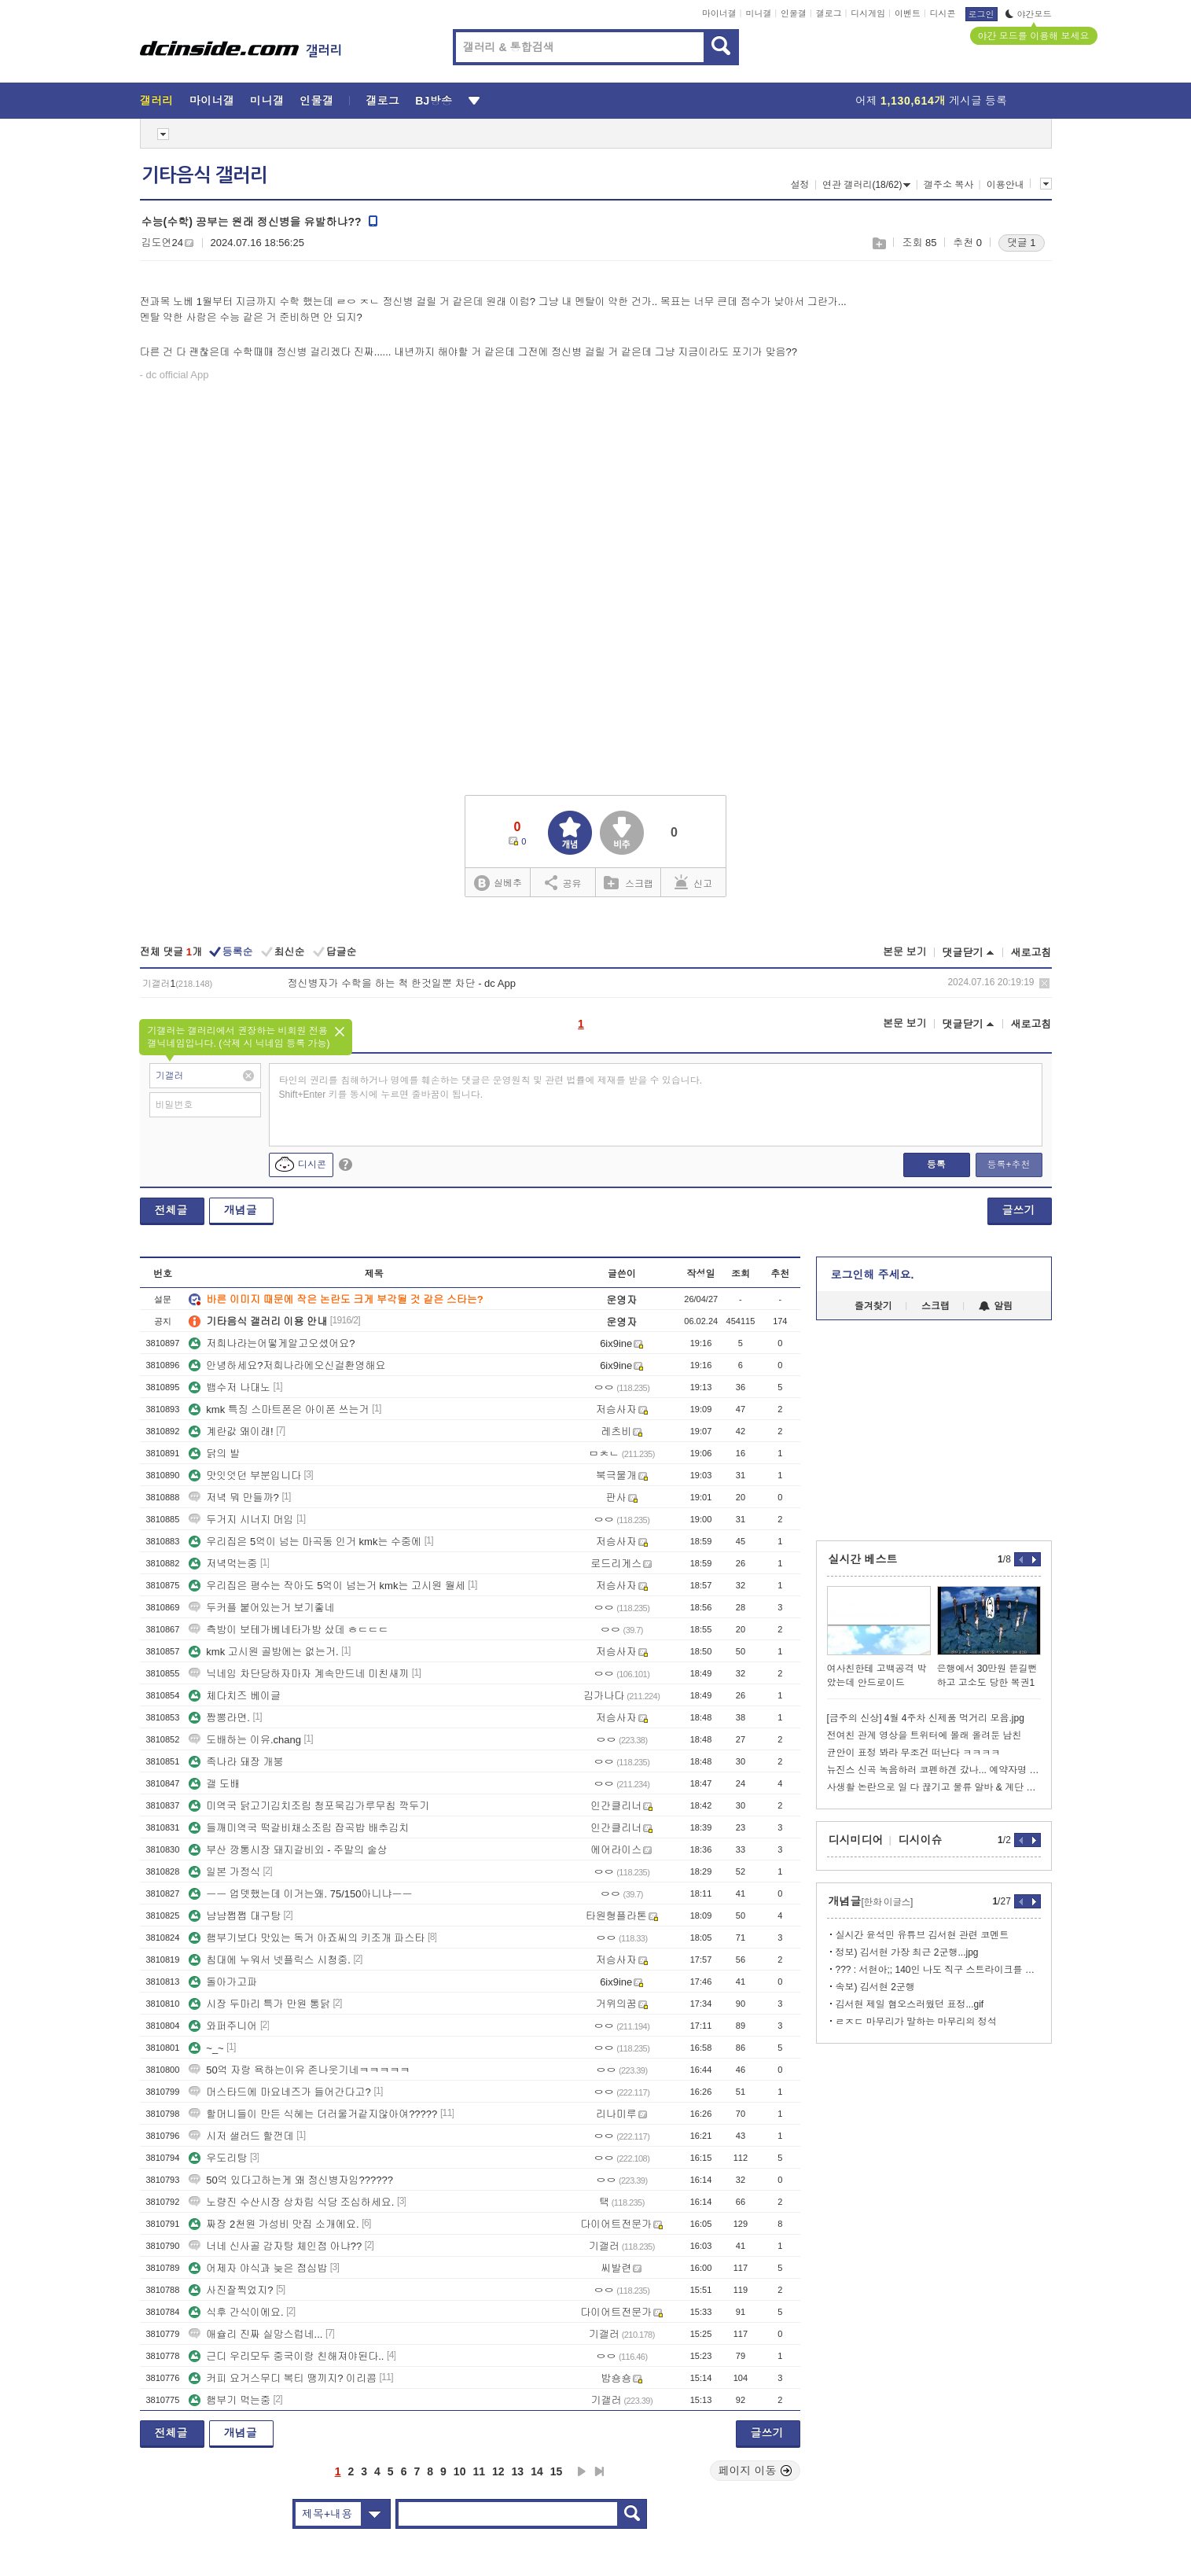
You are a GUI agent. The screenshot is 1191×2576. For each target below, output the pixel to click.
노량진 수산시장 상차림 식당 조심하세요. (291, 2202)
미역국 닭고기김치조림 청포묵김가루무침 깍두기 (309, 1806)
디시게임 (868, 13)
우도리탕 (218, 2158)
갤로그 (829, 13)
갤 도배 (214, 1784)
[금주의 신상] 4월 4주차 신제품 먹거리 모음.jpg (925, 1718)
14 (537, 2471)
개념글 (240, 1210)
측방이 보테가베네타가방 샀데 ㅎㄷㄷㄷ (288, 1630)
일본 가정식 (224, 1872)
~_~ (206, 2048)
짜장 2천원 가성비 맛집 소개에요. (273, 2224)
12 (498, 2471)
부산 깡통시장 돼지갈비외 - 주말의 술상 (288, 1850)
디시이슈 (921, 1840)
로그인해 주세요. (872, 1274)
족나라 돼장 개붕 (236, 1762)
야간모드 (1028, 14)
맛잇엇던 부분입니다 (245, 1475)
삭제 (1044, 983)
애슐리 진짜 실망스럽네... (255, 2334)
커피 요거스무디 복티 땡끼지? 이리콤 (283, 2378)
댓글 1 (1021, 242)
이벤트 (908, 13)
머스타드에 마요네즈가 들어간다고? (279, 2092)
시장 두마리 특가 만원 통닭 (259, 2004)
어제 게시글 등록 (931, 100)
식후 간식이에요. (236, 2312)
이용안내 (1005, 184)
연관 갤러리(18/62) (866, 184)
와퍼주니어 (223, 2026)
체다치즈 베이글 (235, 1696)
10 (460, 2471)
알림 (996, 1306)
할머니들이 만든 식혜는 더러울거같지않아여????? (313, 2114)
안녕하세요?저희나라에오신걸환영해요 (287, 1365)
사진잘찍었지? (231, 2290)
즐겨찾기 (873, 1306)
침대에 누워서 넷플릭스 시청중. (269, 1960)
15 (556, 2471)
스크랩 (878, 243)
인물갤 (794, 13)
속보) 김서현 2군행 (875, 1987)
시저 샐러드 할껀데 (241, 2136)
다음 (581, 2471)
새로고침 (1031, 953)
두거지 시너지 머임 (241, 1519)
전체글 (171, 1210)
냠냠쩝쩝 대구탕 (235, 1916)
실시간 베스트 (863, 1559)
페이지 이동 (755, 2470)
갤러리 (157, 100)
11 (478, 2471)
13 (518, 2471)
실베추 (497, 883)
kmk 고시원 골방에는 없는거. (263, 1652)
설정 (800, 184)
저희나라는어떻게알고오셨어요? (272, 1343)
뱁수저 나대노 (229, 1387)
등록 (936, 1164)
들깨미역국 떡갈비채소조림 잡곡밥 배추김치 (299, 1828)
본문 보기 (905, 952)
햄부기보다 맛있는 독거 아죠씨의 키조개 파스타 (307, 1938)
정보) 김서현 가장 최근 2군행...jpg (907, 1952)
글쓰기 (1018, 1210)
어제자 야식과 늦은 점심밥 (258, 2268)
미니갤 (758, 13)
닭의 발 (214, 1453)
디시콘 (943, 13)
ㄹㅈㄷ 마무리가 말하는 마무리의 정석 (916, 2021)
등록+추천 (1008, 1164)
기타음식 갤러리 (204, 175)
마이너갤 (719, 13)
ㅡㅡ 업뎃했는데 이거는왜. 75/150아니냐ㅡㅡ (300, 1894)
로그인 (981, 14)
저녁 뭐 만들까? (233, 1497)
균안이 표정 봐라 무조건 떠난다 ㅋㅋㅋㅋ (914, 1752)
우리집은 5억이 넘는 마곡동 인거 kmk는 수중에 (305, 1541)
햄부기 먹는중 (229, 2400)
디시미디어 (856, 1840)
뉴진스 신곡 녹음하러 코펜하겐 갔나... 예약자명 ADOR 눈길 (934, 1770)
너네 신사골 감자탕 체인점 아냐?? (275, 2246)
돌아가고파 (223, 1982)
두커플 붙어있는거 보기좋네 (261, 1608)
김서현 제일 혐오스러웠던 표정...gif (910, 2004)
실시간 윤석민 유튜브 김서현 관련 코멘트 (922, 1935)
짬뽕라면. (219, 1718)
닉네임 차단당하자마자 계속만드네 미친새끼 (299, 1674)
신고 (693, 882)
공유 (563, 882)
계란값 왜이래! (231, 1431)
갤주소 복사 (948, 184)
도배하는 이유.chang (245, 1740)
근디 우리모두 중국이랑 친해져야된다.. (286, 2356)
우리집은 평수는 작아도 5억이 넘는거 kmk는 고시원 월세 (327, 1586)
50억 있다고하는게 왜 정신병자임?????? (291, 2180)
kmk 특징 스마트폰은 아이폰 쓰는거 (279, 1409)
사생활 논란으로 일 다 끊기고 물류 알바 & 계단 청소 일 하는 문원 (934, 1787)
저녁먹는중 (223, 1564)
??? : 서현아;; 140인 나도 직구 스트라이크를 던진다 (938, 1969)
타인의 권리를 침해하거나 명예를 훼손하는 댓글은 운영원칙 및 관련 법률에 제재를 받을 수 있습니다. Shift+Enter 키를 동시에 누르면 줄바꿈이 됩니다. (491, 1087)
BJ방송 (433, 100)
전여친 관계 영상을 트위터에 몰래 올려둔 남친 (924, 1735)
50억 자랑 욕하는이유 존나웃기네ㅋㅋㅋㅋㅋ (299, 2070)
